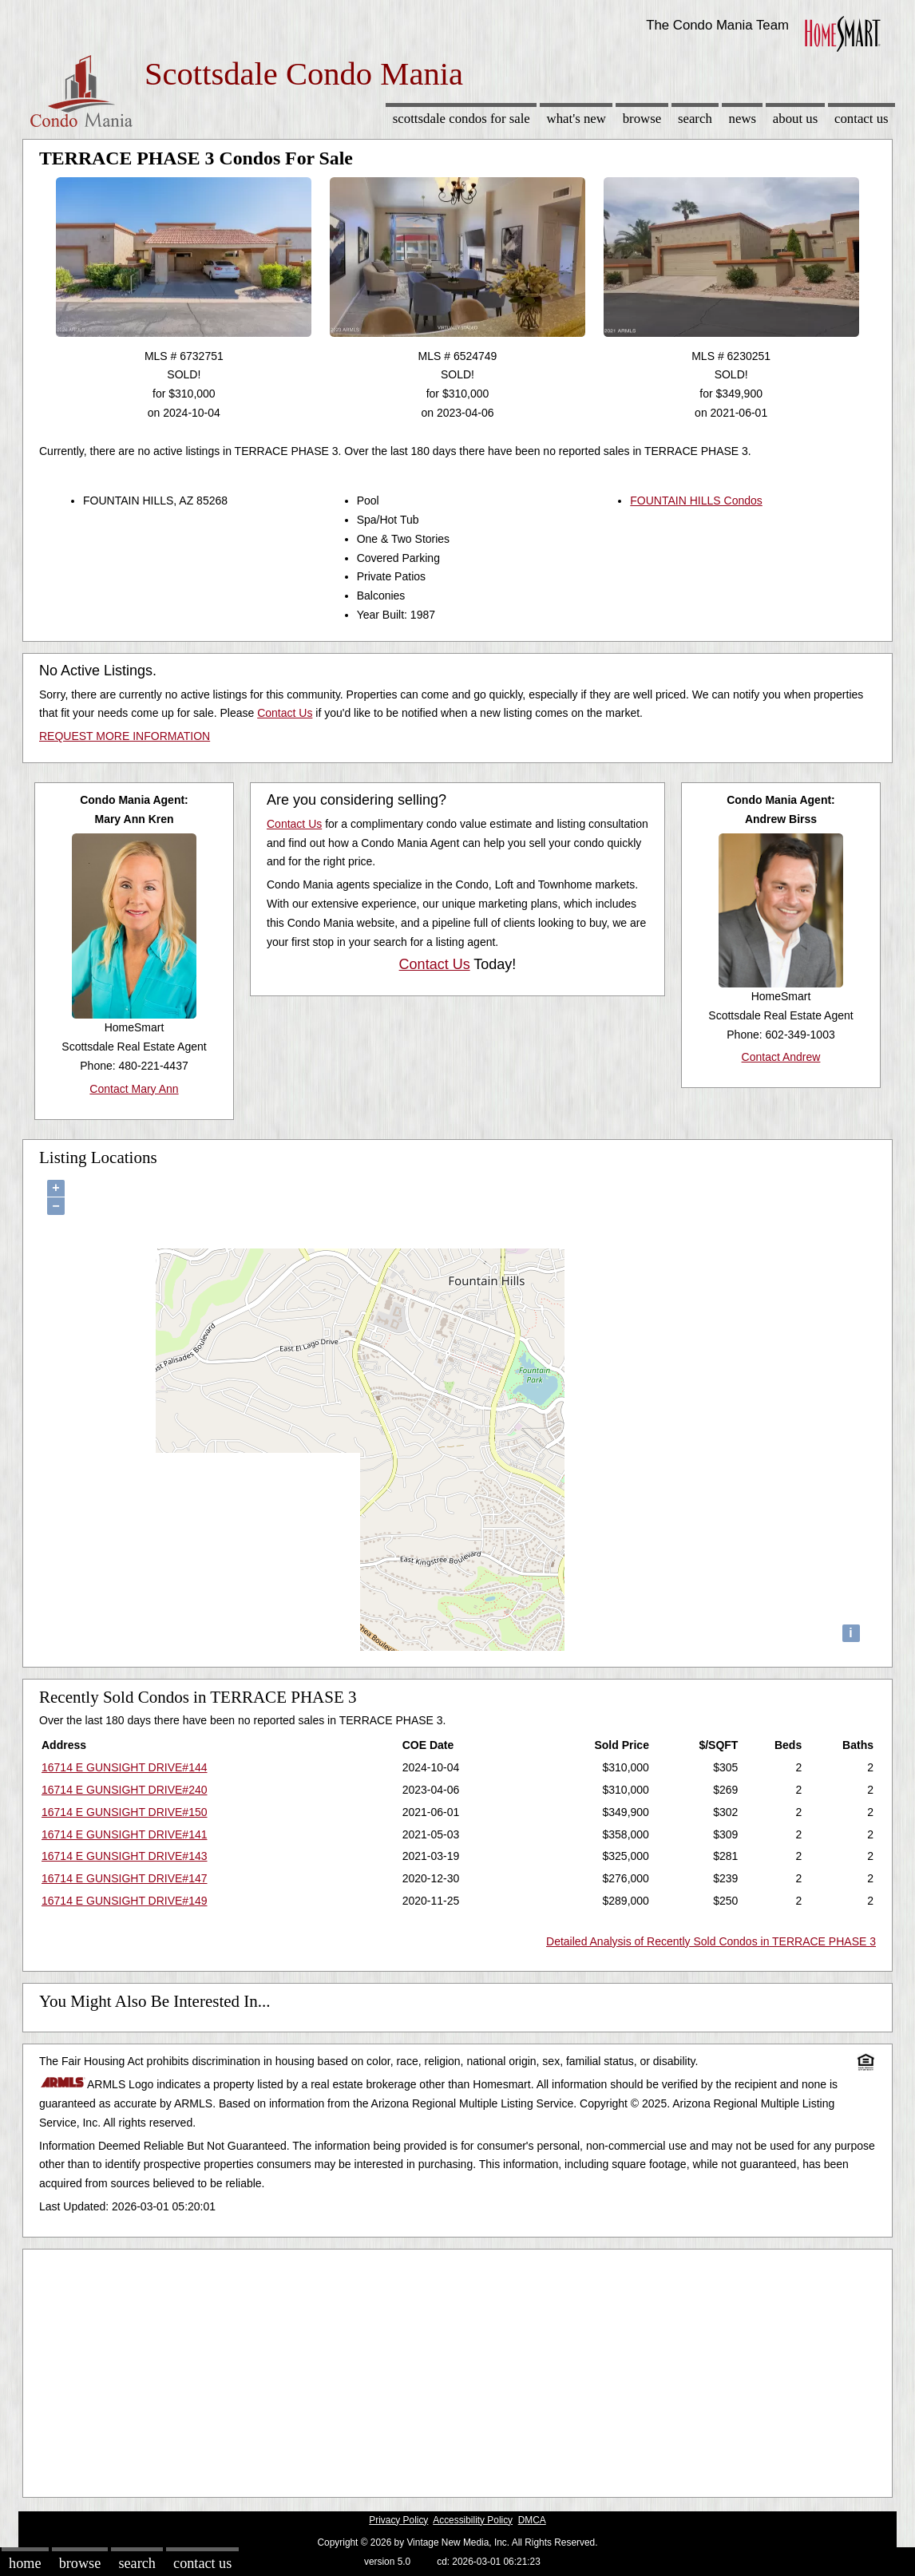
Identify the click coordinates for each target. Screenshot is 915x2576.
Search (695, 118)
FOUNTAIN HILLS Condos (696, 500)
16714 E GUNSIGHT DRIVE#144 (125, 1767)
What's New (576, 118)
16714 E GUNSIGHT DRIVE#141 (125, 1834)
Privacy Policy (398, 2520)
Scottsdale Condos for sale (461, 118)
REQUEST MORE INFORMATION (124, 736)
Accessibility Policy (473, 2520)
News (743, 118)
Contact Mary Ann (133, 1088)
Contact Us (861, 118)
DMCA (532, 2520)
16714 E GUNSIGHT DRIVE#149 (125, 1900)
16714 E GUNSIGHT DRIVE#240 (125, 1789)
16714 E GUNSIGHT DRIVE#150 (125, 1812)
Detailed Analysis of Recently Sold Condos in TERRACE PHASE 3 (711, 1941)
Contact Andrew (781, 1057)
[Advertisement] (457, 2369)
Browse (642, 118)
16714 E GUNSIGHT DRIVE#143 (125, 1856)
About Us (795, 118)
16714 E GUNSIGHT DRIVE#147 (125, 1878)
